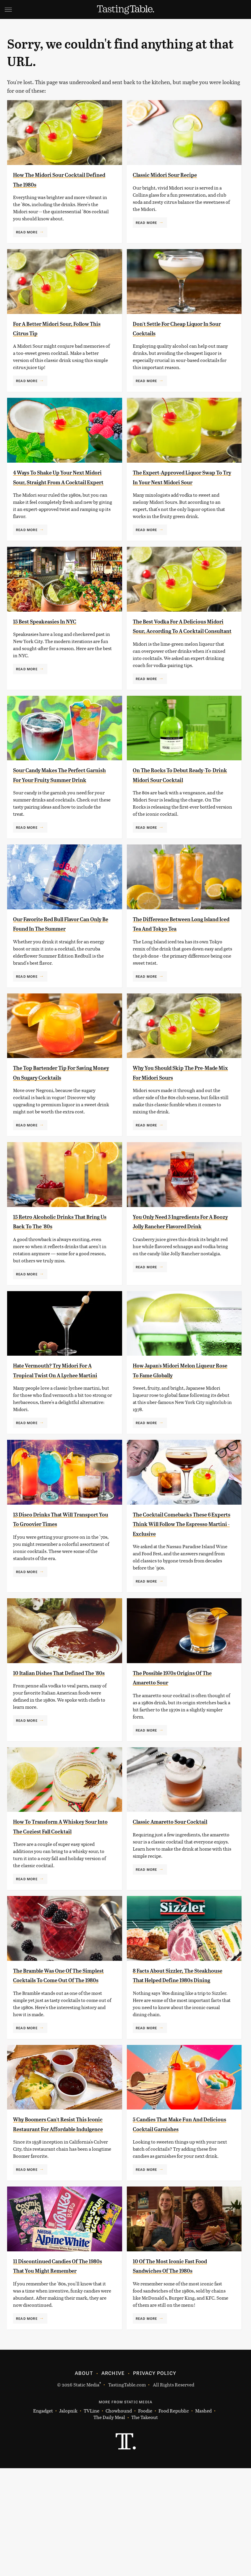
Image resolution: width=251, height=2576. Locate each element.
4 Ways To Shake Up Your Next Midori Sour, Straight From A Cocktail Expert (60, 482)
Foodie (145, 2518)
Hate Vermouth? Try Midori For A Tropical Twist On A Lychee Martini (62, 1425)
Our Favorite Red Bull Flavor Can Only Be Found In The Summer (57, 957)
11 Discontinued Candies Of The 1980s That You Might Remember (56, 2369)
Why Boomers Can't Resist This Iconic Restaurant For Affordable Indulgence (62, 2217)
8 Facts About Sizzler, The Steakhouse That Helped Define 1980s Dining (173, 2059)
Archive (112, 2480)
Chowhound (119, 2518)
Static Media (86, 2492)
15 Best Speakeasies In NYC (55, 630)
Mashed (203, 2518)
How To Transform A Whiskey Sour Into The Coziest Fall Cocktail (60, 1900)
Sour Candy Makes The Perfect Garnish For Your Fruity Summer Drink (61, 798)
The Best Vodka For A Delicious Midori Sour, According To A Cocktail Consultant (181, 640)
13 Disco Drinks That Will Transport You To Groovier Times (55, 1584)
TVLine (91, 2518)
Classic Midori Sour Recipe (175, 174)
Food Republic (173, 2518)
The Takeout (144, 2525)
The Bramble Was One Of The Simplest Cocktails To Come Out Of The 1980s (59, 2059)
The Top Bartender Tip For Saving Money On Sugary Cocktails (55, 1115)
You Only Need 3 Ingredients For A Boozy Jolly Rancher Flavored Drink (177, 1274)
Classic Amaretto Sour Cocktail (182, 1891)
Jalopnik (68, 2518)
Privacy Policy (154, 2480)
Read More (27, 232)
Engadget (43, 2518)
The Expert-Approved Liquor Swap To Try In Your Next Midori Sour (178, 482)
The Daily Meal (109, 2525)
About (84, 2480)
